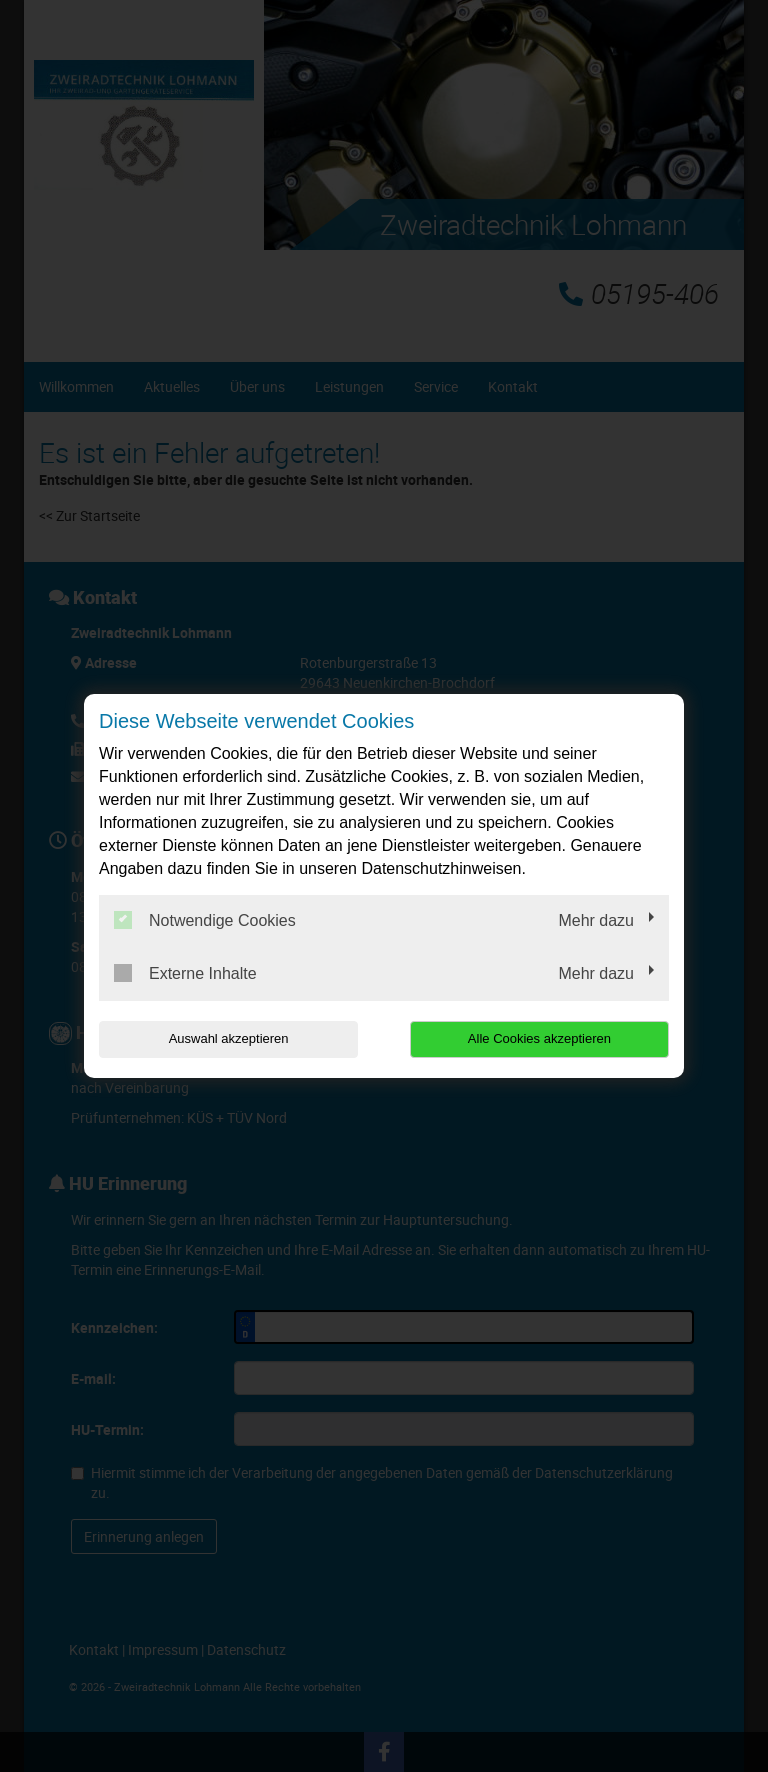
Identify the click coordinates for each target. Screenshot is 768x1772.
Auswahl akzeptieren (227, 1038)
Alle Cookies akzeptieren (540, 1038)
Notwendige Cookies (205, 920)
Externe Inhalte (185, 973)
